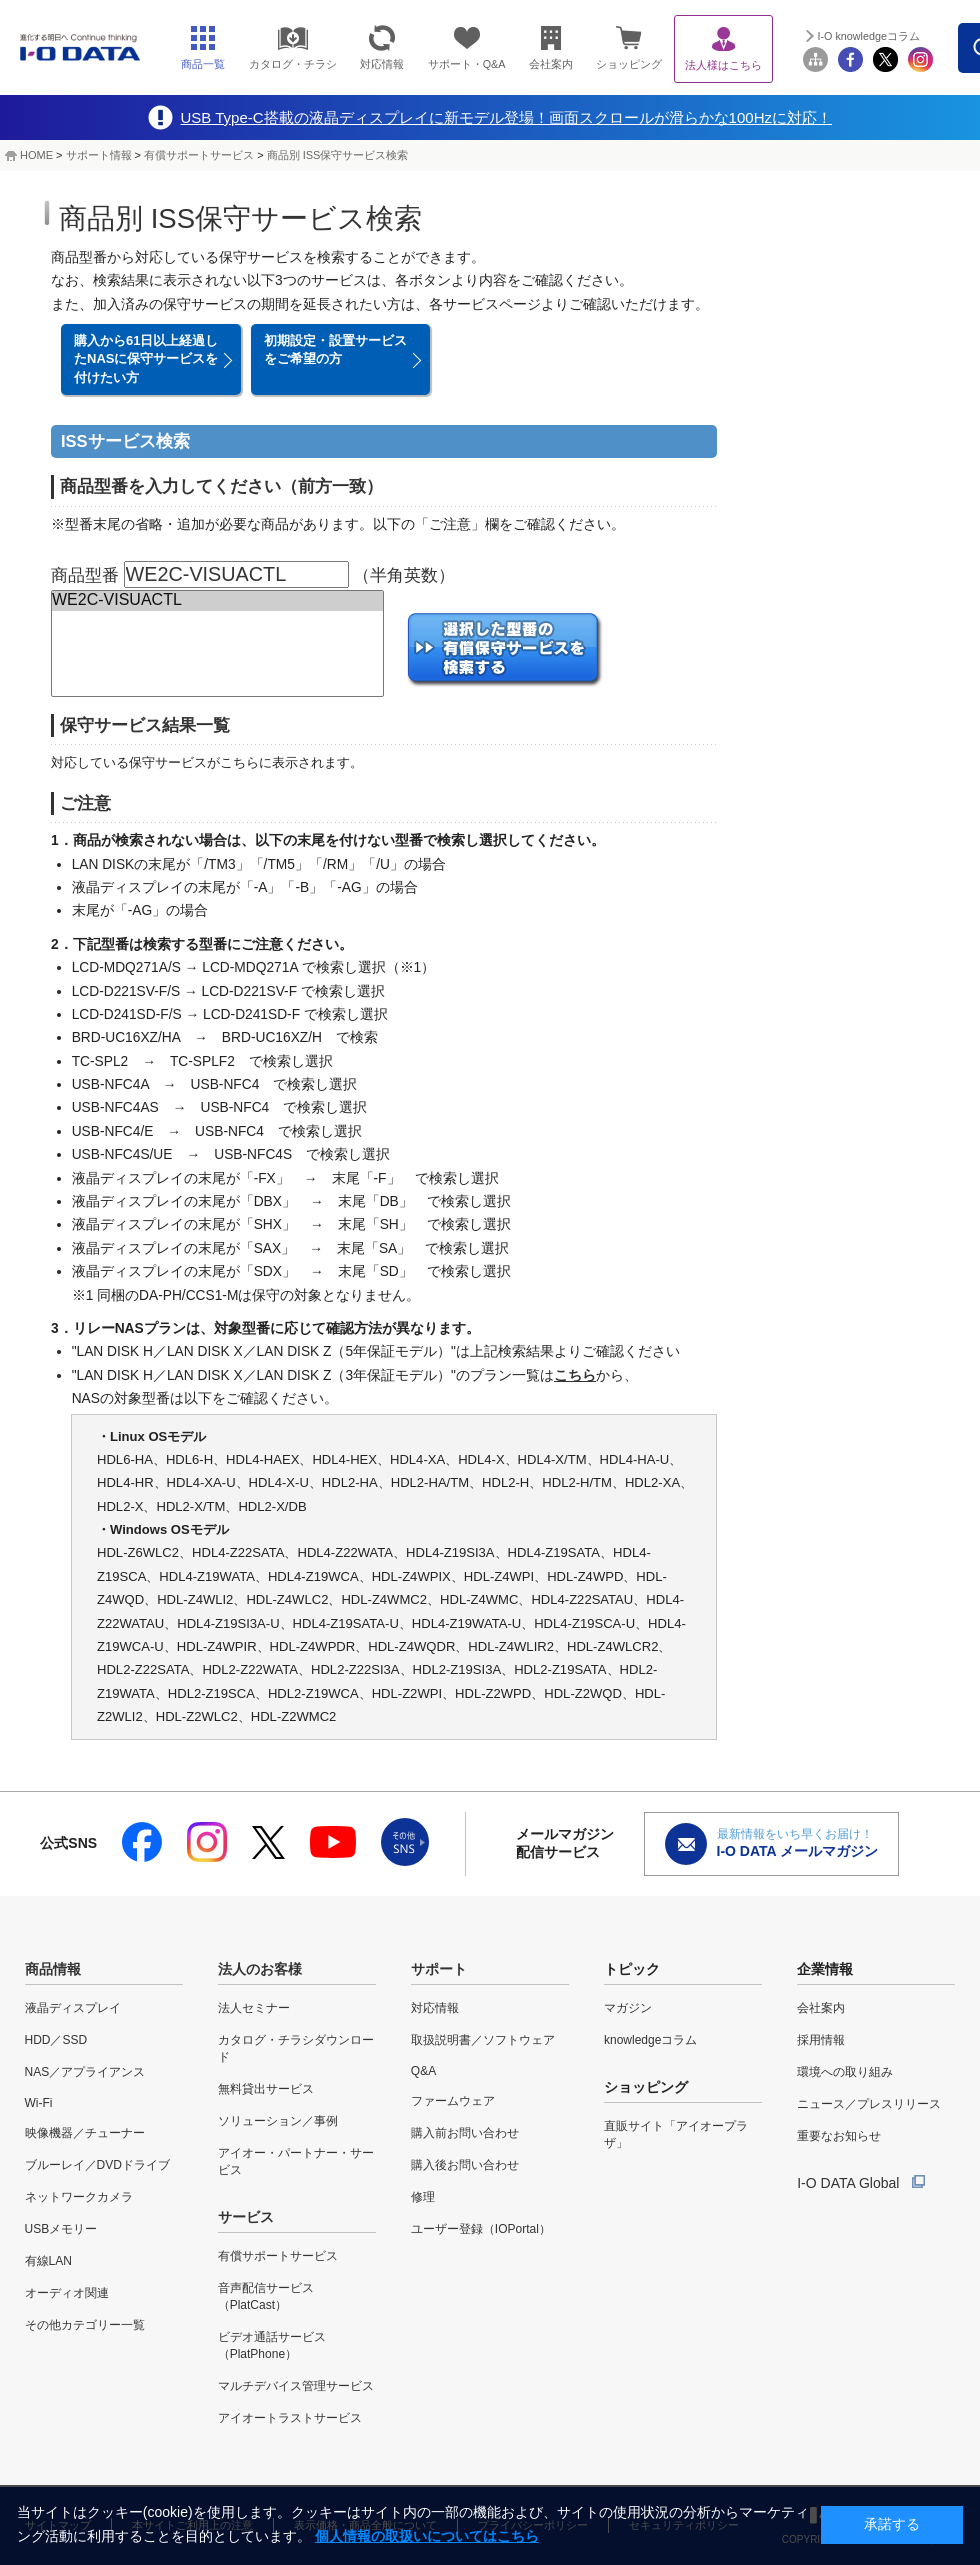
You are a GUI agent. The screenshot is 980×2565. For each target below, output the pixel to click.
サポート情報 (99, 155)
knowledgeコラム (650, 2040)
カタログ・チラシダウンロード (296, 2048)
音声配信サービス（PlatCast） (266, 2296)
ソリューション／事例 (278, 2121)
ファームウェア (453, 2101)
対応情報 (435, 2008)
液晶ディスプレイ (73, 2008)
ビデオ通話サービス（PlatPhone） (272, 2345)
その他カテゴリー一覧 (85, 2325)
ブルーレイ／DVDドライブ (97, 2165)
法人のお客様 (260, 1969)
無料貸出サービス (266, 2089)
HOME (36, 155)
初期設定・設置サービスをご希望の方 (335, 349)
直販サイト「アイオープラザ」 (676, 2134)
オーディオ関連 (67, 2293)
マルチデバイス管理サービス (296, 2386)
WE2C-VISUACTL (217, 600)
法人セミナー (254, 2008)
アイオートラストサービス (290, 2418)
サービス (246, 2217)
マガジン (628, 2008)
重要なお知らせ (839, 2136)
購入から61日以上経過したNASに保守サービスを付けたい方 (146, 358)
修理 (423, 2197)
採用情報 (821, 2040)
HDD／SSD (56, 2040)
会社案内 (821, 2008)
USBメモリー (61, 2229)
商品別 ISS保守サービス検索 (338, 155)
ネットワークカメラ (79, 2197)
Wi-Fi (39, 2103)
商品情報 (53, 1969)
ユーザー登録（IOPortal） (481, 2229)
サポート (439, 1969)
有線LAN (48, 2261)
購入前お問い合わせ (465, 2133)
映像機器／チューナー (85, 2133)
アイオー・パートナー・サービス (296, 2161)
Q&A (423, 2071)
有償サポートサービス (199, 155)
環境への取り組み (845, 2072)
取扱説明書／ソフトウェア (483, 2040)
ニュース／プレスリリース (869, 2104)
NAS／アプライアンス (85, 2072)
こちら (575, 1375)
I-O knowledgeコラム (869, 36)
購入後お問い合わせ (465, 2165)
